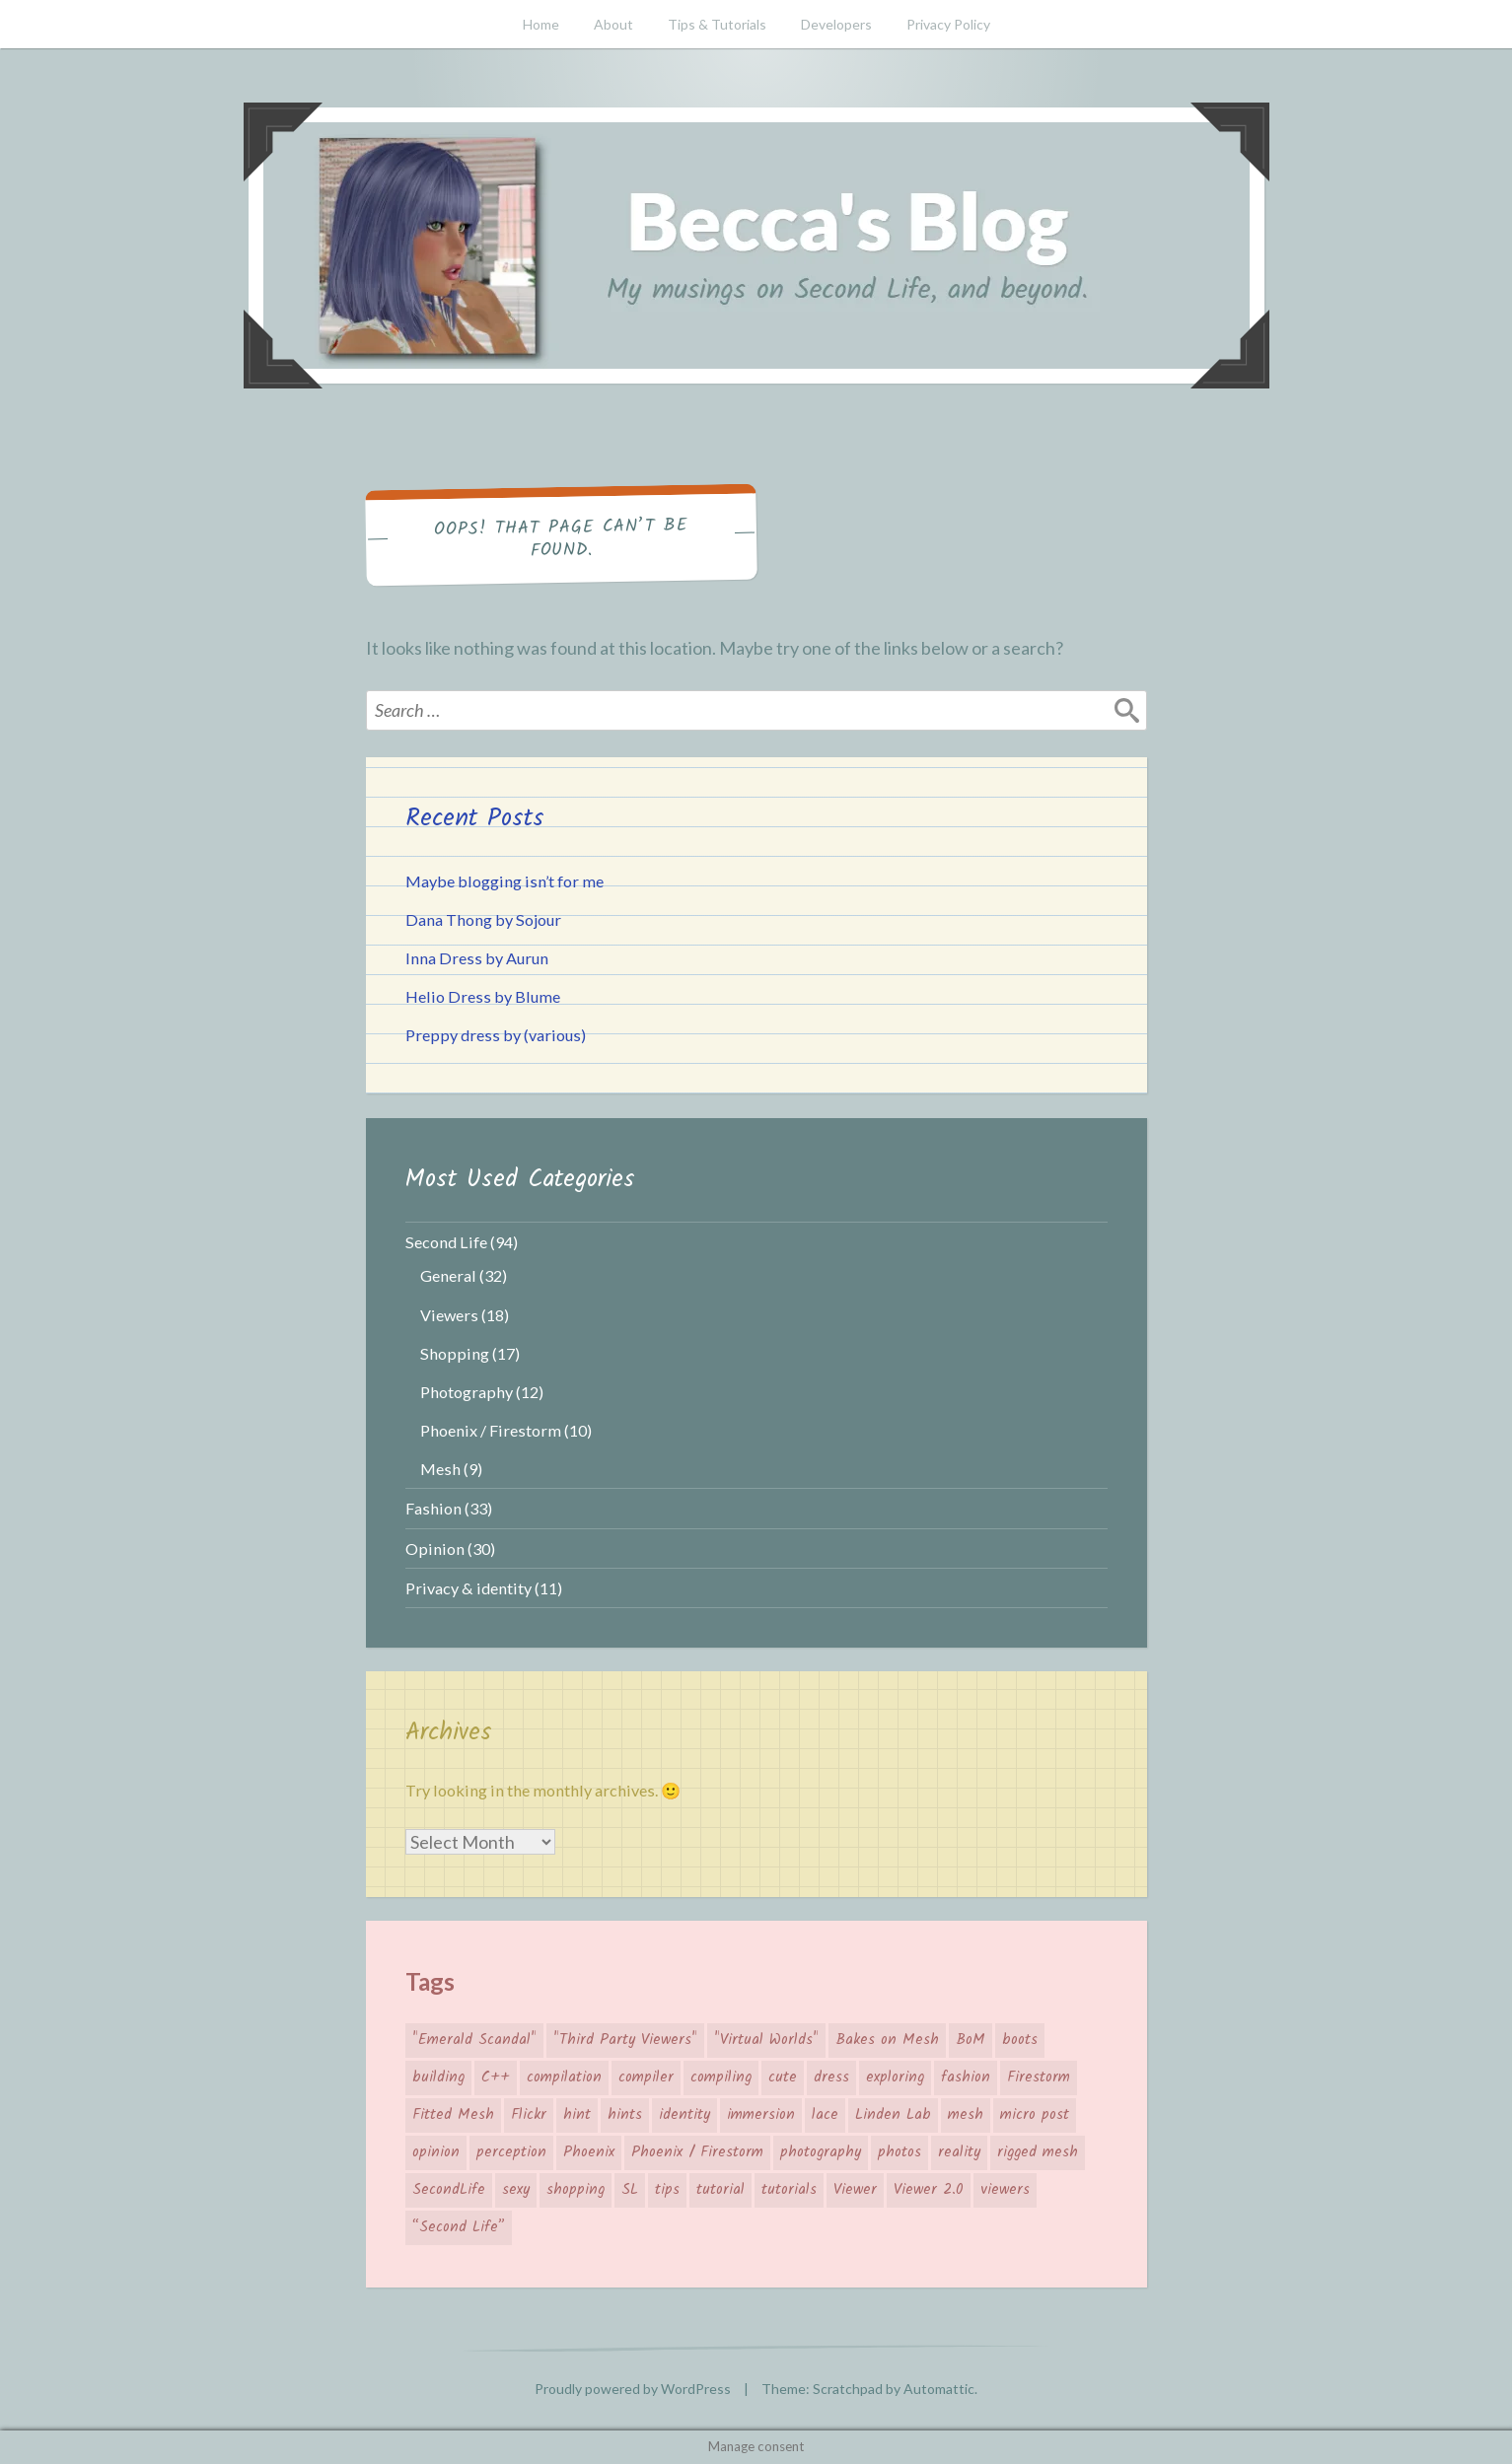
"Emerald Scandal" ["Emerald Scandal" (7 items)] (474, 2040)
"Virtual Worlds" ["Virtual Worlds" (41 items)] (766, 2040)
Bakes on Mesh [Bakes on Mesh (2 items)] (887, 2040)
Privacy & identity (468, 1588)
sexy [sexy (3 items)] (516, 2190)
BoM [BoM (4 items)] (970, 2040)
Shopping (454, 1353)
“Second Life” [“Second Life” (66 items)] (458, 2227)
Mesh (440, 1468)
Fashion (433, 1508)
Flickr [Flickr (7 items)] (528, 2115)
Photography (466, 1391)
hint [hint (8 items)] (577, 2115)
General (448, 1275)
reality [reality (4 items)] (959, 2152)
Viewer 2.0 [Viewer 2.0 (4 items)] (929, 2190)
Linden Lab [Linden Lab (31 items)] (893, 2115)
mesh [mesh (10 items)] (965, 2115)
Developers (836, 24)
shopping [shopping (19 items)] (575, 2190)
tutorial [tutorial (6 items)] (720, 2190)
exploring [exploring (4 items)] (895, 2077)
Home (541, 24)
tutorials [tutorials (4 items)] (789, 2190)
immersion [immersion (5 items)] (761, 2115)
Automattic (938, 2388)
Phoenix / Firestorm (490, 1430)
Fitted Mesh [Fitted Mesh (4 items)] (453, 2115)
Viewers (449, 1314)
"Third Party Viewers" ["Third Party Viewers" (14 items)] (625, 2040)
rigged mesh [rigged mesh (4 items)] (1037, 2152)
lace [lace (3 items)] (825, 2115)
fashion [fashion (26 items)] (965, 2077)
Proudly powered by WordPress (633, 2388)
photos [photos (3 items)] (899, 2152)
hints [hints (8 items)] (625, 2115)
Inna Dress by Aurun (476, 958)
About (613, 24)
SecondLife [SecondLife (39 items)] (448, 2190)
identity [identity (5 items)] (684, 2115)
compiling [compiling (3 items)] (721, 2077)
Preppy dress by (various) (495, 1034)
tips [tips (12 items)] (667, 2190)
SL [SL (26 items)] (629, 2190)
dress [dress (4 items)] (831, 2077)
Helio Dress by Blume (482, 996)
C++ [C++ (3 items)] (495, 2077)
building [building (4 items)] (438, 2077)
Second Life (446, 1241)
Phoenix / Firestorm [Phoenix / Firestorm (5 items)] (697, 2152)
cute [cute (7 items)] (782, 2077)
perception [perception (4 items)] (511, 2152)
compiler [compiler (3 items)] (646, 2077)
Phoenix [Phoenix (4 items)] (588, 2152)
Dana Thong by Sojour (483, 919)
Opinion (435, 1548)
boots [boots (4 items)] (1020, 2040)
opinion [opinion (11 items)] (436, 2152)
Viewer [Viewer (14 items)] (855, 2190)
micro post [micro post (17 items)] (1034, 2115)
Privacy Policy (948, 24)
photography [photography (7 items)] (820, 2152)
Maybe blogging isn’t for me (504, 881)
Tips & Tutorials (717, 24)
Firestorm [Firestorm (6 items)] (1038, 2077)
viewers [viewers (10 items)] (1005, 2190)
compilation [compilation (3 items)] (564, 2077)
